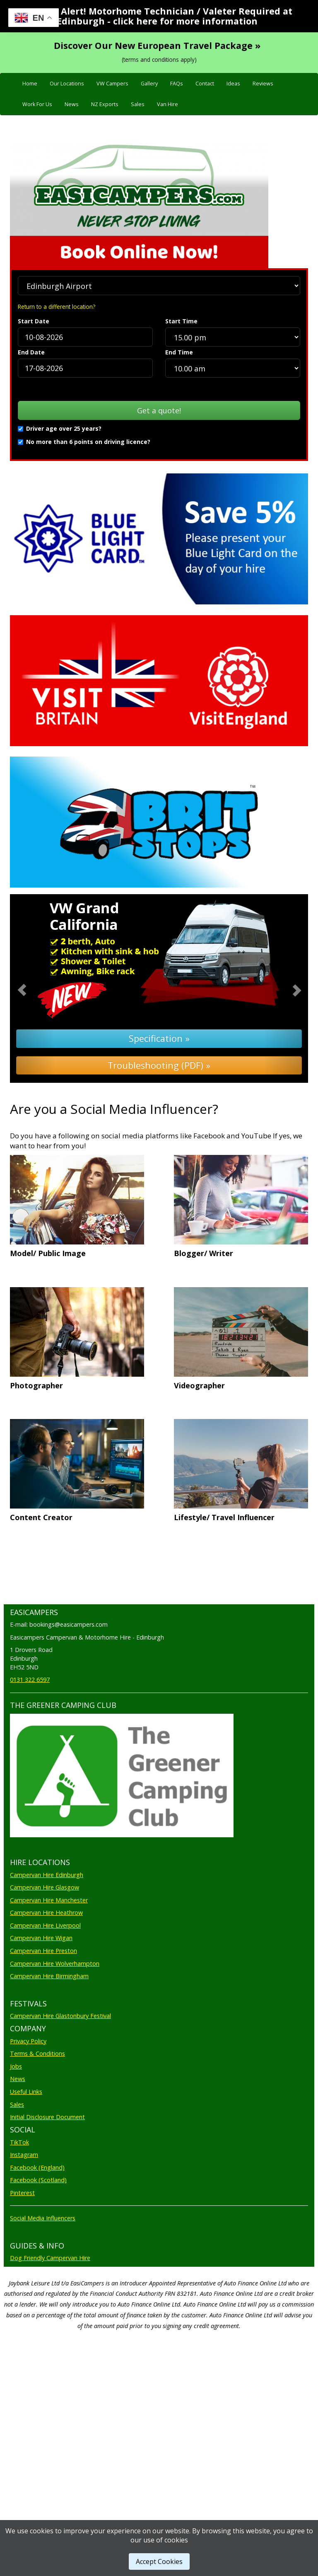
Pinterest (22, 2193)
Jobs (16, 2066)
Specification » (159, 1038)
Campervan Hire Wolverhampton (54, 1963)
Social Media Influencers (42, 2218)
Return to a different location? (56, 306)
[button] (32, 988)
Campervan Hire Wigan (41, 1938)
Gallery (149, 83)
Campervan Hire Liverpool (45, 1925)
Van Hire (167, 104)
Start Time (181, 321)
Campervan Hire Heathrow (46, 1912)
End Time (179, 352)
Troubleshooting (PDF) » (159, 1065)
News (72, 104)
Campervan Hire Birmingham (49, 1976)
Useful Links (26, 2092)
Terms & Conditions (37, 2053)
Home (29, 83)
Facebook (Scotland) (38, 2180)
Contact (204, 83)
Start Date (33, 321)
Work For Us (37, 104)
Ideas (233, 83)
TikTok (19, 2142)
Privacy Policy (28, 2041)
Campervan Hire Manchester (49, 1900)
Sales (138, 104)
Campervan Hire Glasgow (44, 1887)
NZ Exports (104, 104)
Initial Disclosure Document (47, 2117)
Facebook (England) (37, 2167)
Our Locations (67, 83)
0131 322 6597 (30, 1679)
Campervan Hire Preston (43, 1951)
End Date (31, 352)
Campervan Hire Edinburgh (46, 1875)
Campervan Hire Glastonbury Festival (60, 2016)
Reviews (263, 83)
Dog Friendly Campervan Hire (50, 2258)
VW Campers (112, 83)
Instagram (24, 2155)
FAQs (176, 83)
